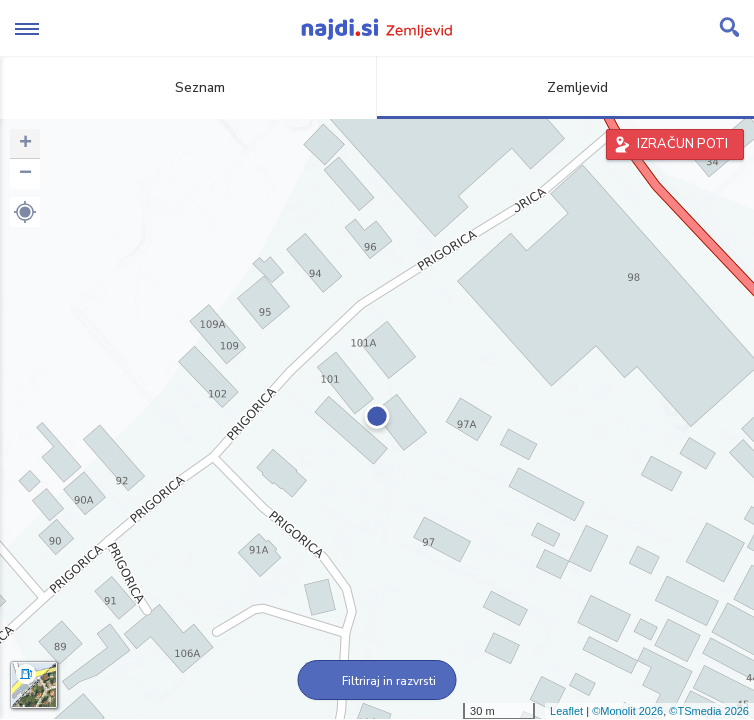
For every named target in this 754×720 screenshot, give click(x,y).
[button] (25, 212)
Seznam (188, 87)
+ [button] (25, 144)
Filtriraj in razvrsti (377, 681)
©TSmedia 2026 (709, 711)
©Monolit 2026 (627, 711)
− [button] (25, 174)
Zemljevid (566, 87)
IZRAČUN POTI (682, 144)
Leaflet (566, 711)
